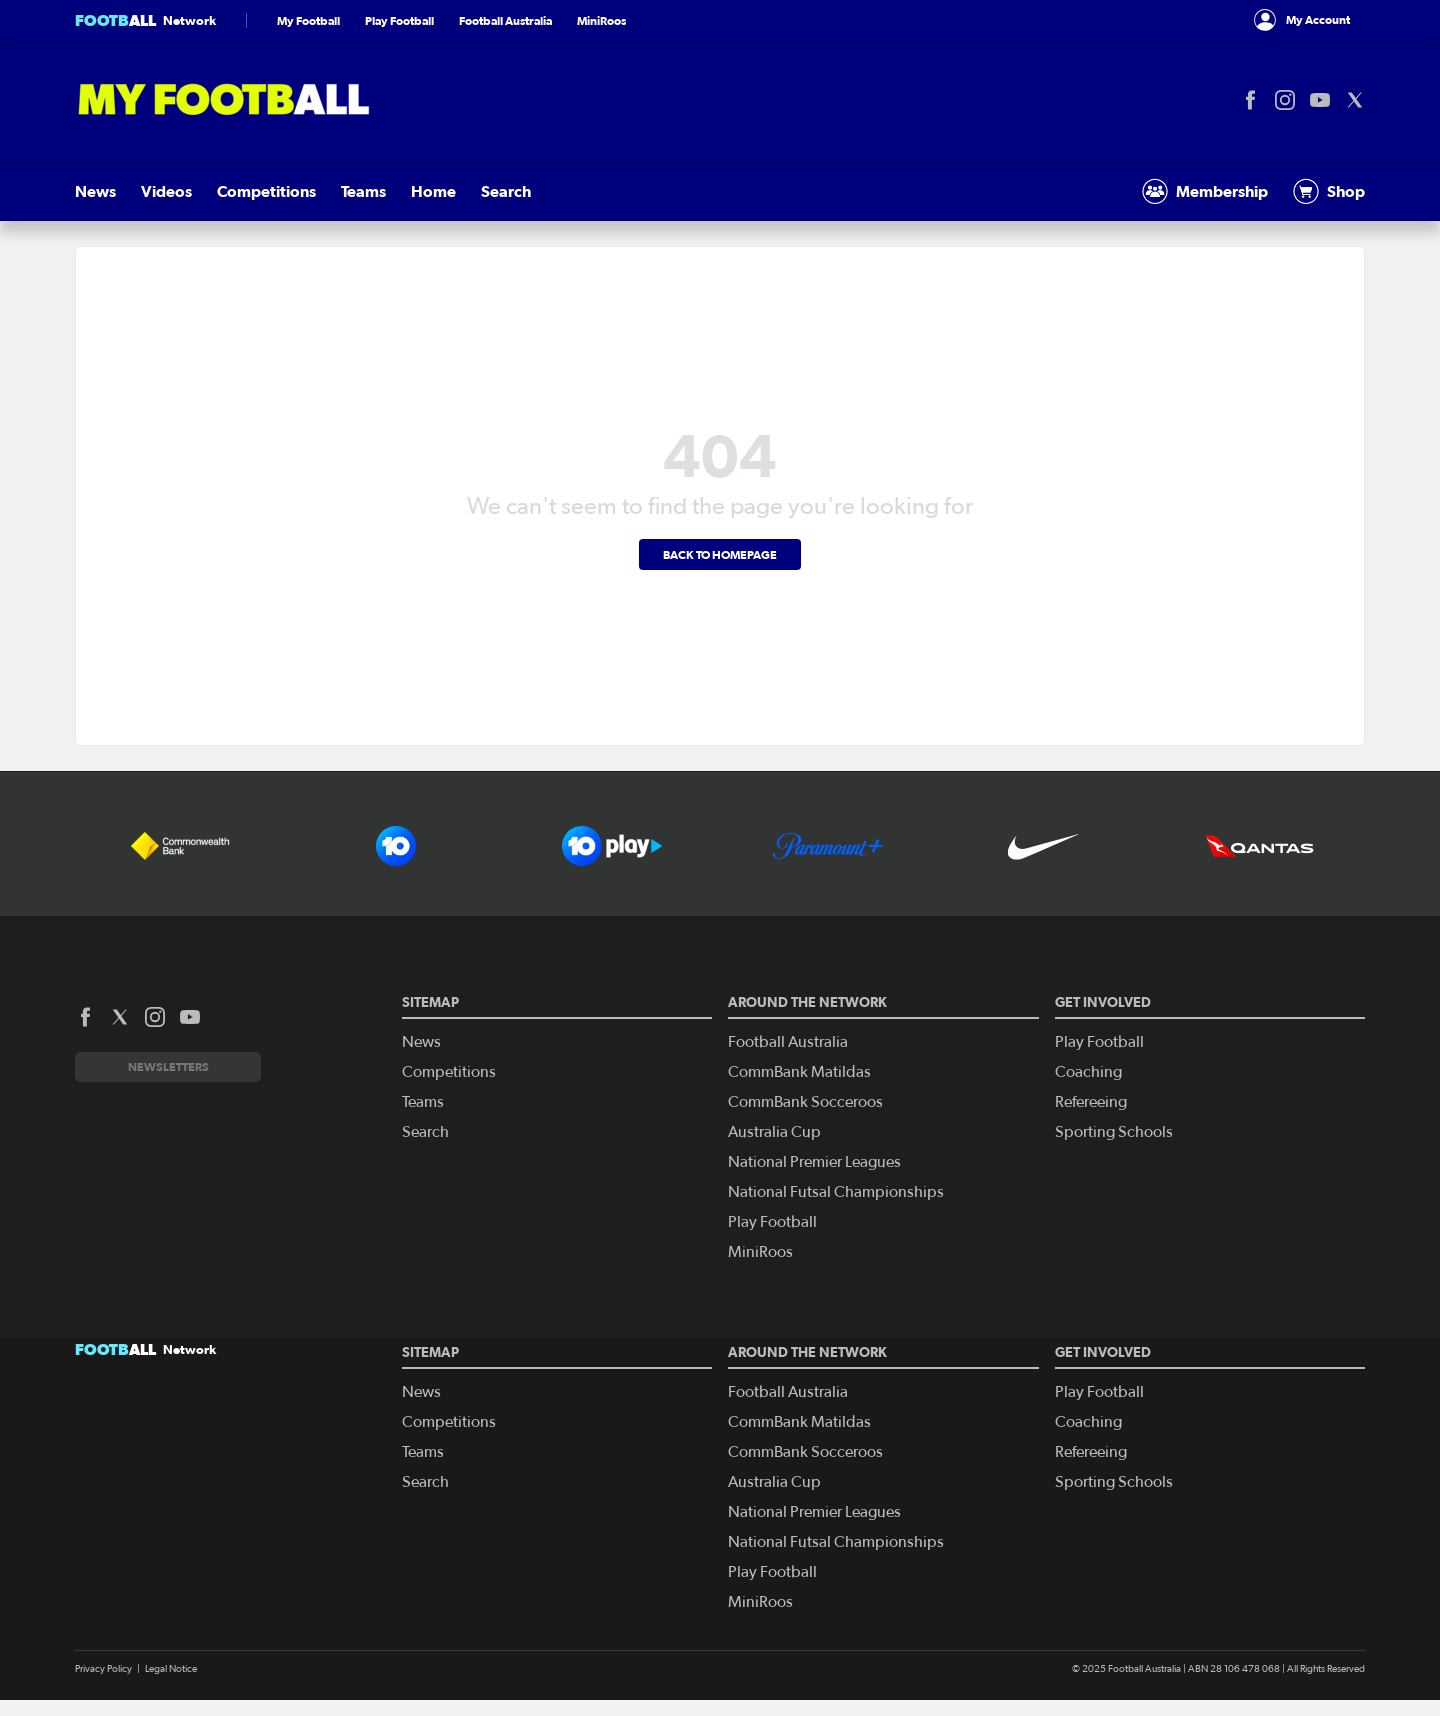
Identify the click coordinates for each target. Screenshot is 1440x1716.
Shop (1329, 191)
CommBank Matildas (799, 1072)
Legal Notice (171, 1669)
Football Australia (505, 20)
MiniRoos (601, 20)
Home (433, 191)
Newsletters (168, 1066)
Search (506, 191)
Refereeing (1091, 1102)
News (95, 191)
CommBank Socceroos (805, 1102)
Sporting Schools (1114, 1132)
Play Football (399, 20)
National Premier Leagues (814, 1162)
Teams (363, 191)
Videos (166, 191)
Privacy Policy (103, 1669)
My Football (308, 20)
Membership (1205, 191)
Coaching (1088, 1072)
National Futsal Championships (836, 1192)
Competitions (266, 191)
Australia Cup (774, 1132)
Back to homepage (720, 554)
